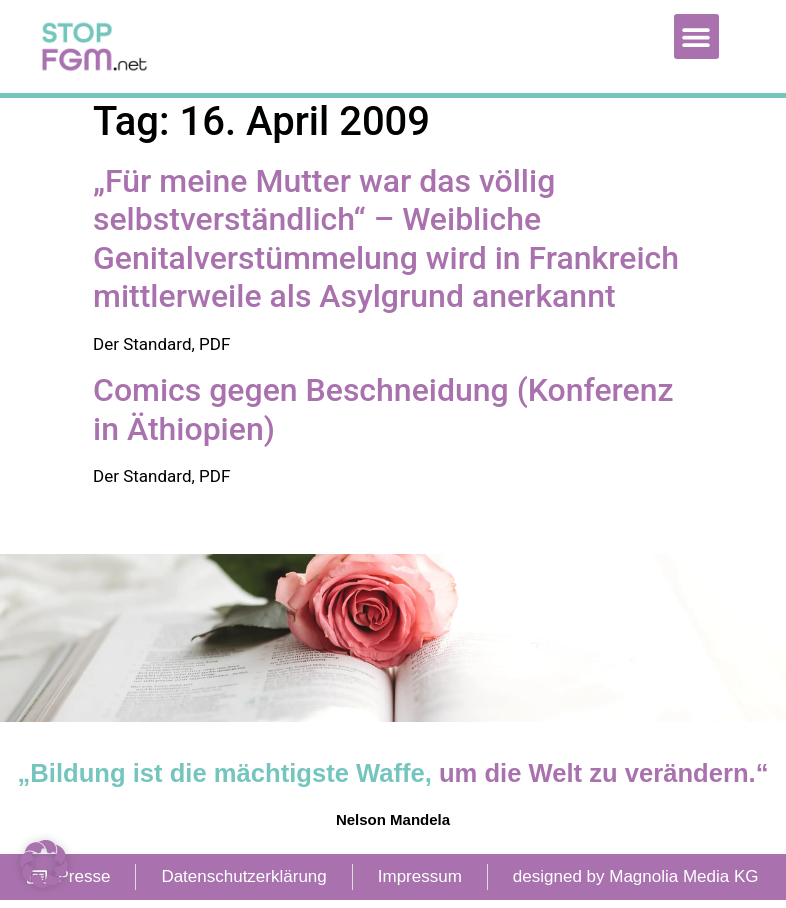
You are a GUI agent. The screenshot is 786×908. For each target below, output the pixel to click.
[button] (696, 36)
